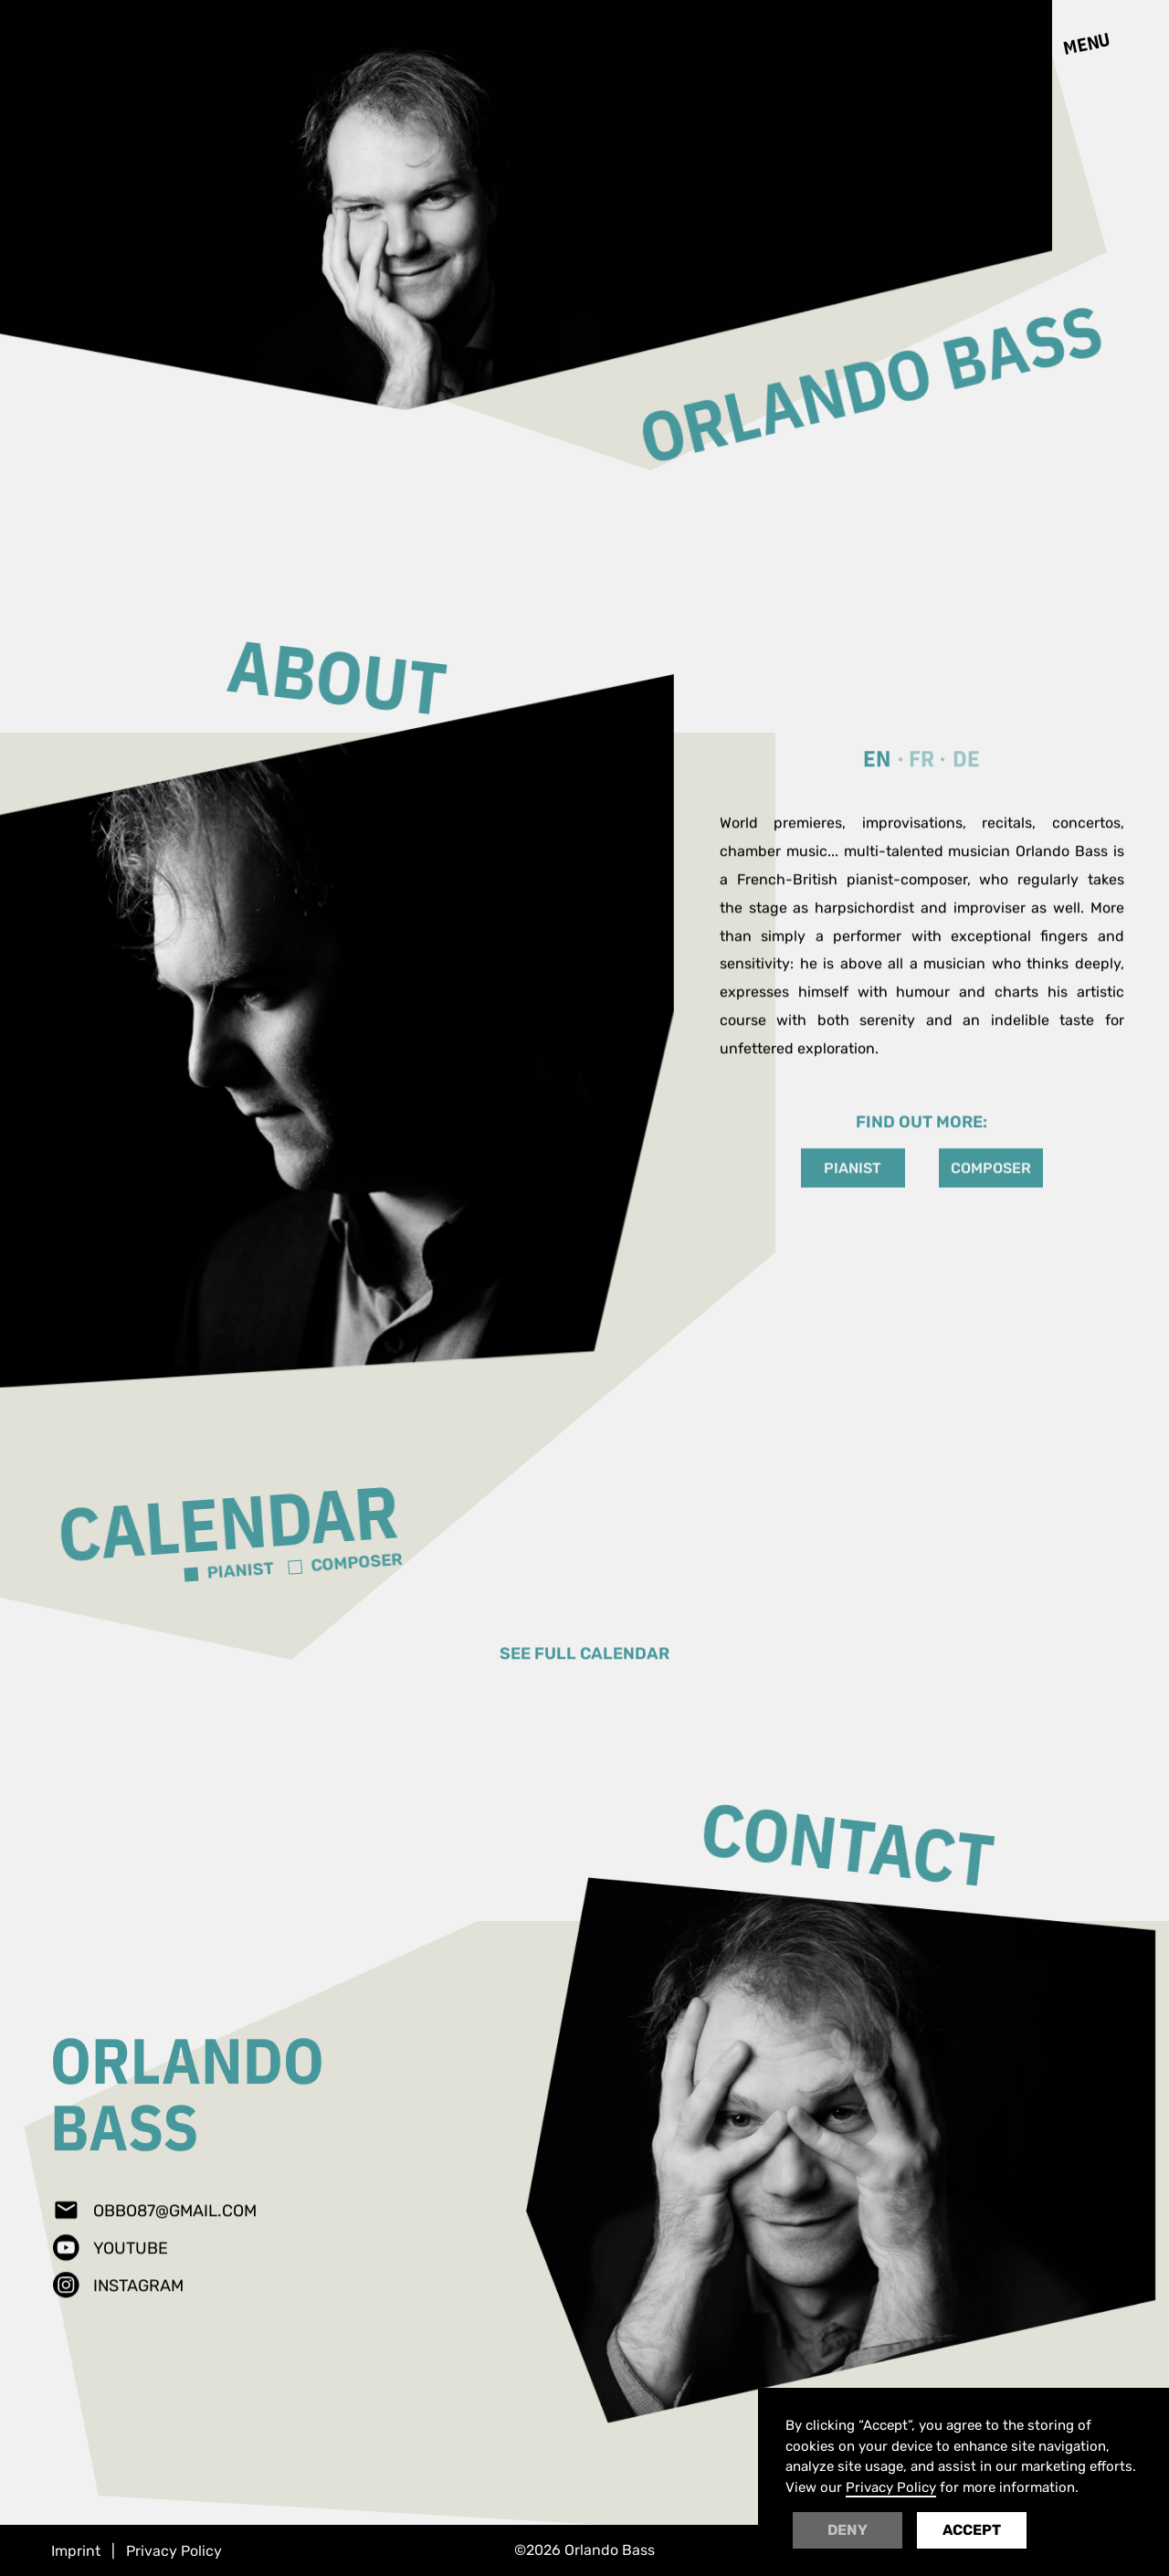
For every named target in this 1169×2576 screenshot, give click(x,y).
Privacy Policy (891, 2487)
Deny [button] (847, 2530)
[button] (1087, 43)
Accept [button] (972, 2530)
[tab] (876, 764)
